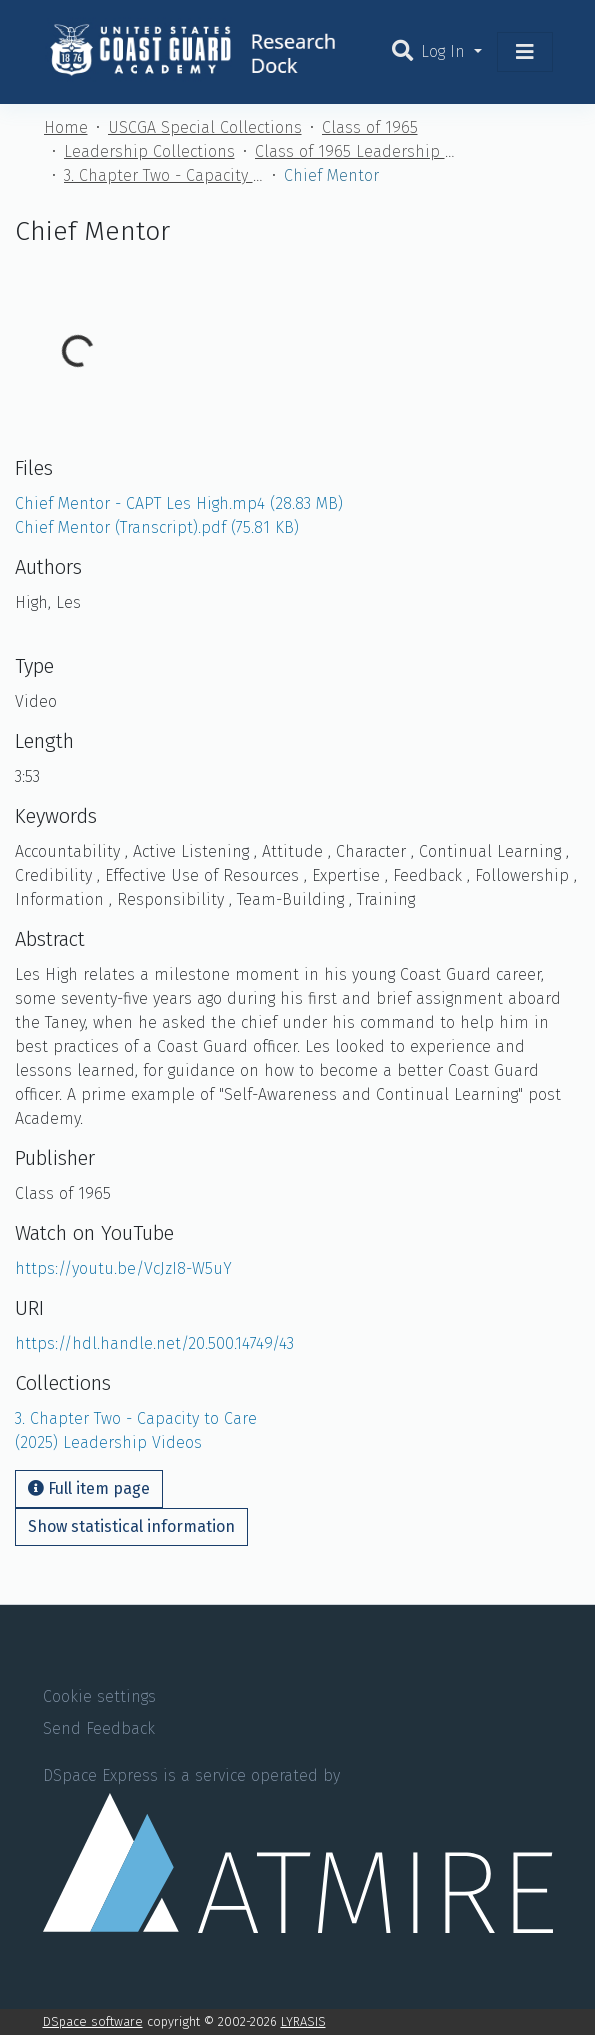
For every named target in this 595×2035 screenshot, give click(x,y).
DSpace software (93, 2021)
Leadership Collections (149, 151)
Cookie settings (99, 1696)
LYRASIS (303, 2021)
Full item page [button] (89, 1488)
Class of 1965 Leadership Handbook (355, 151)
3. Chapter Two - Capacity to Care (164, 175)
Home (66, 127)
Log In (445, 51)
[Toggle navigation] (525, 52)
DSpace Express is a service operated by (298, 1849)
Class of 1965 (370, 127)
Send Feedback (99, 1728)
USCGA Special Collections (205, 127)
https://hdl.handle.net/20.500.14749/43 (154, 1343)
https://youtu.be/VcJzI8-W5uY (123, 1268)
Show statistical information (131, 1526)
